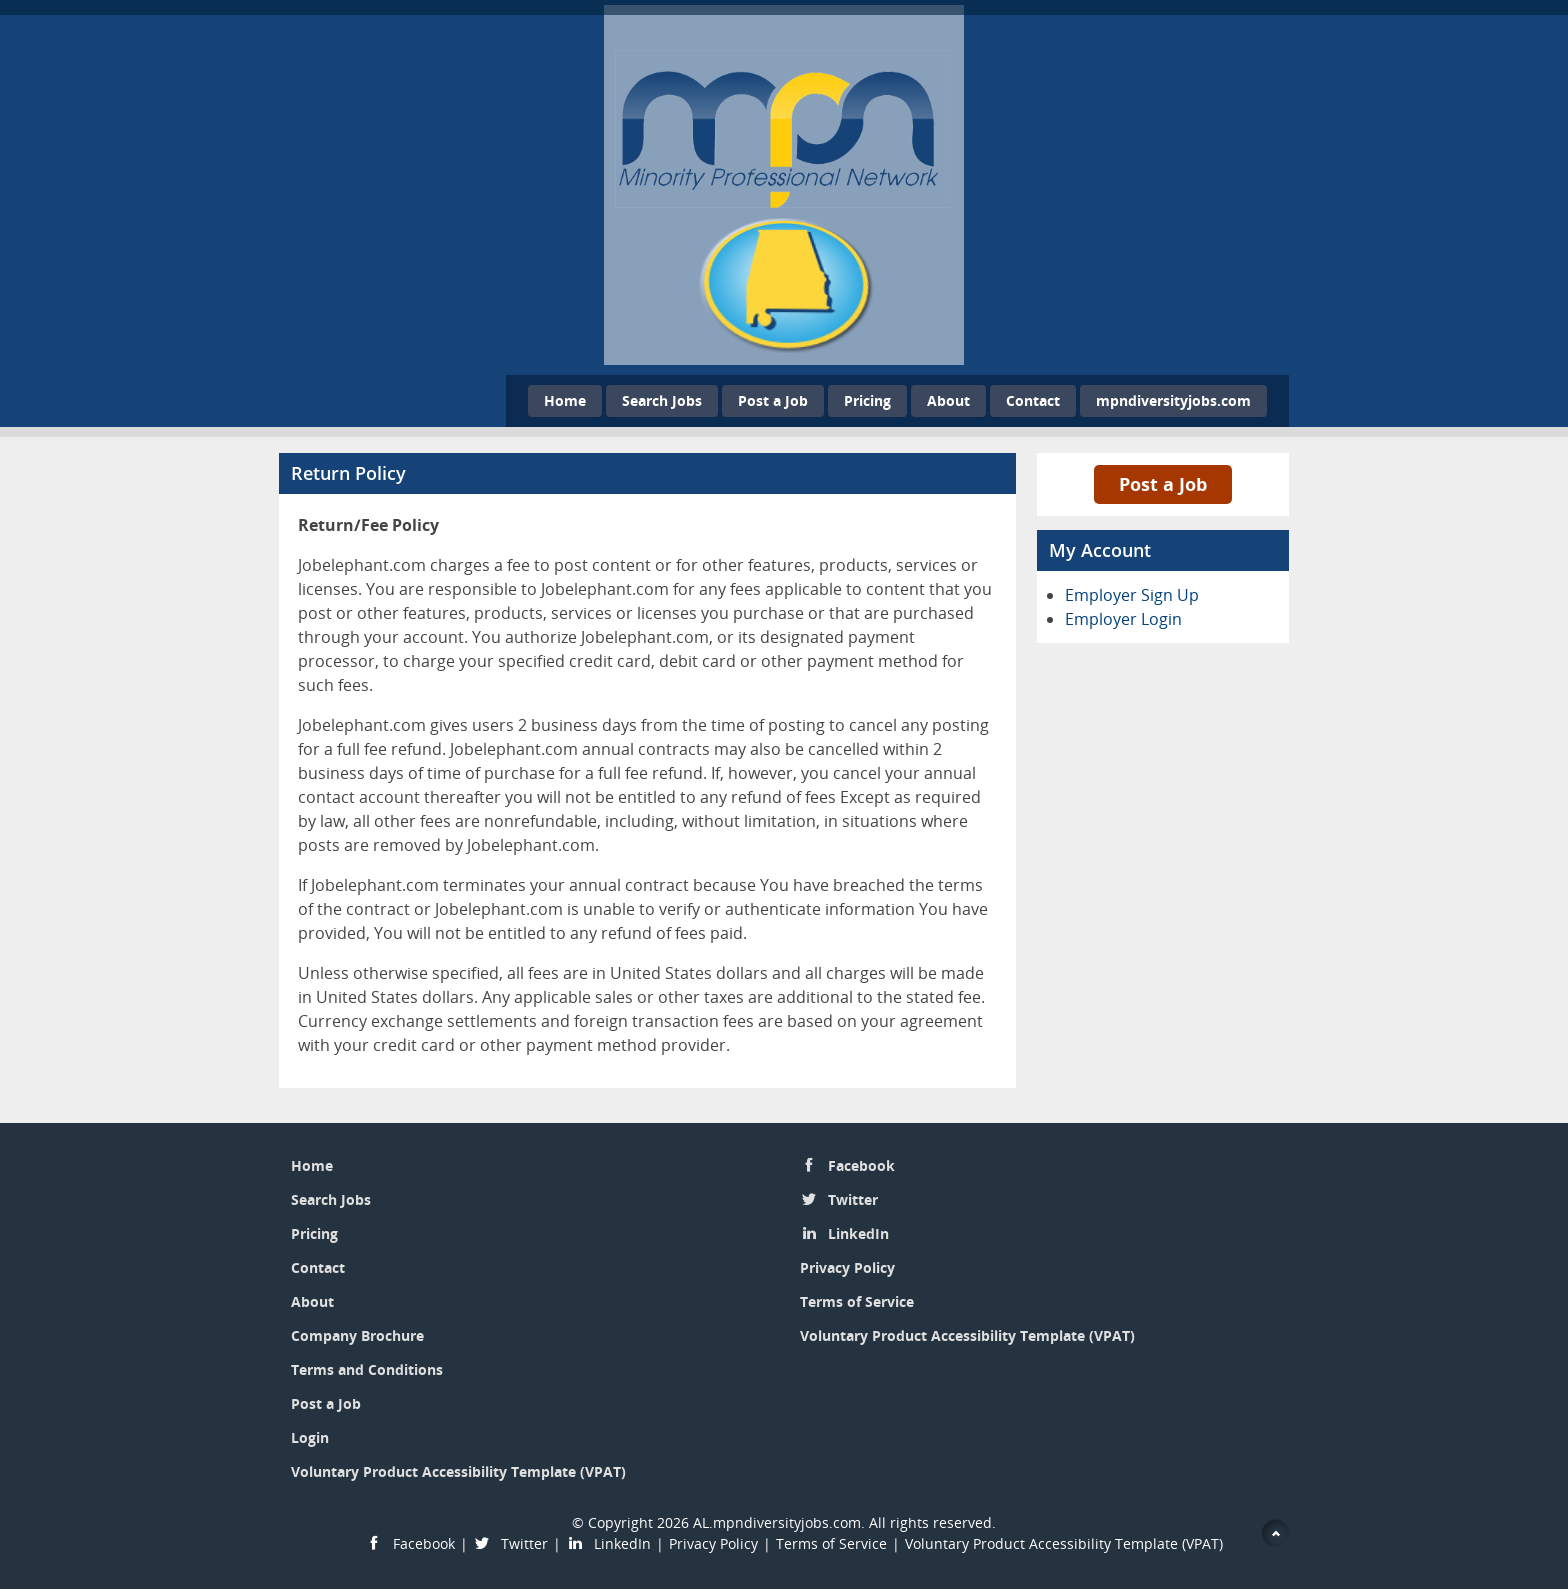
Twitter (853, 1199)
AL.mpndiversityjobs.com (777, 1522)
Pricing (867, 400)
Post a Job (773, 400)
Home (565, 400)
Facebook (861, 1165)
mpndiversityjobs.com (1173, 400)
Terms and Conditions (367, 1369)
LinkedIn (858, 1233)
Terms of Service (857, 1301)
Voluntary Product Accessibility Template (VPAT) (458, 1471)
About (948, 400)
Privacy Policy (847, 1267)
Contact (1033, 400)
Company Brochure (357, 1335)
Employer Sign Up (1132, 595)
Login (310, 1437)
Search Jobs (662, 400)
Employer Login (1123, 619)
